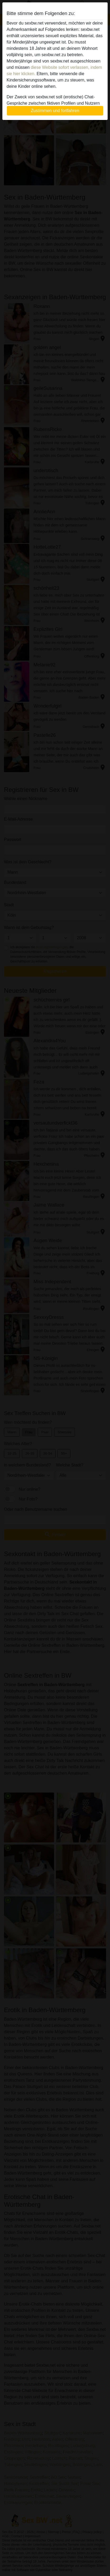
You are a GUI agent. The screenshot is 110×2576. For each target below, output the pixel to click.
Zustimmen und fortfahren (55, 110)
